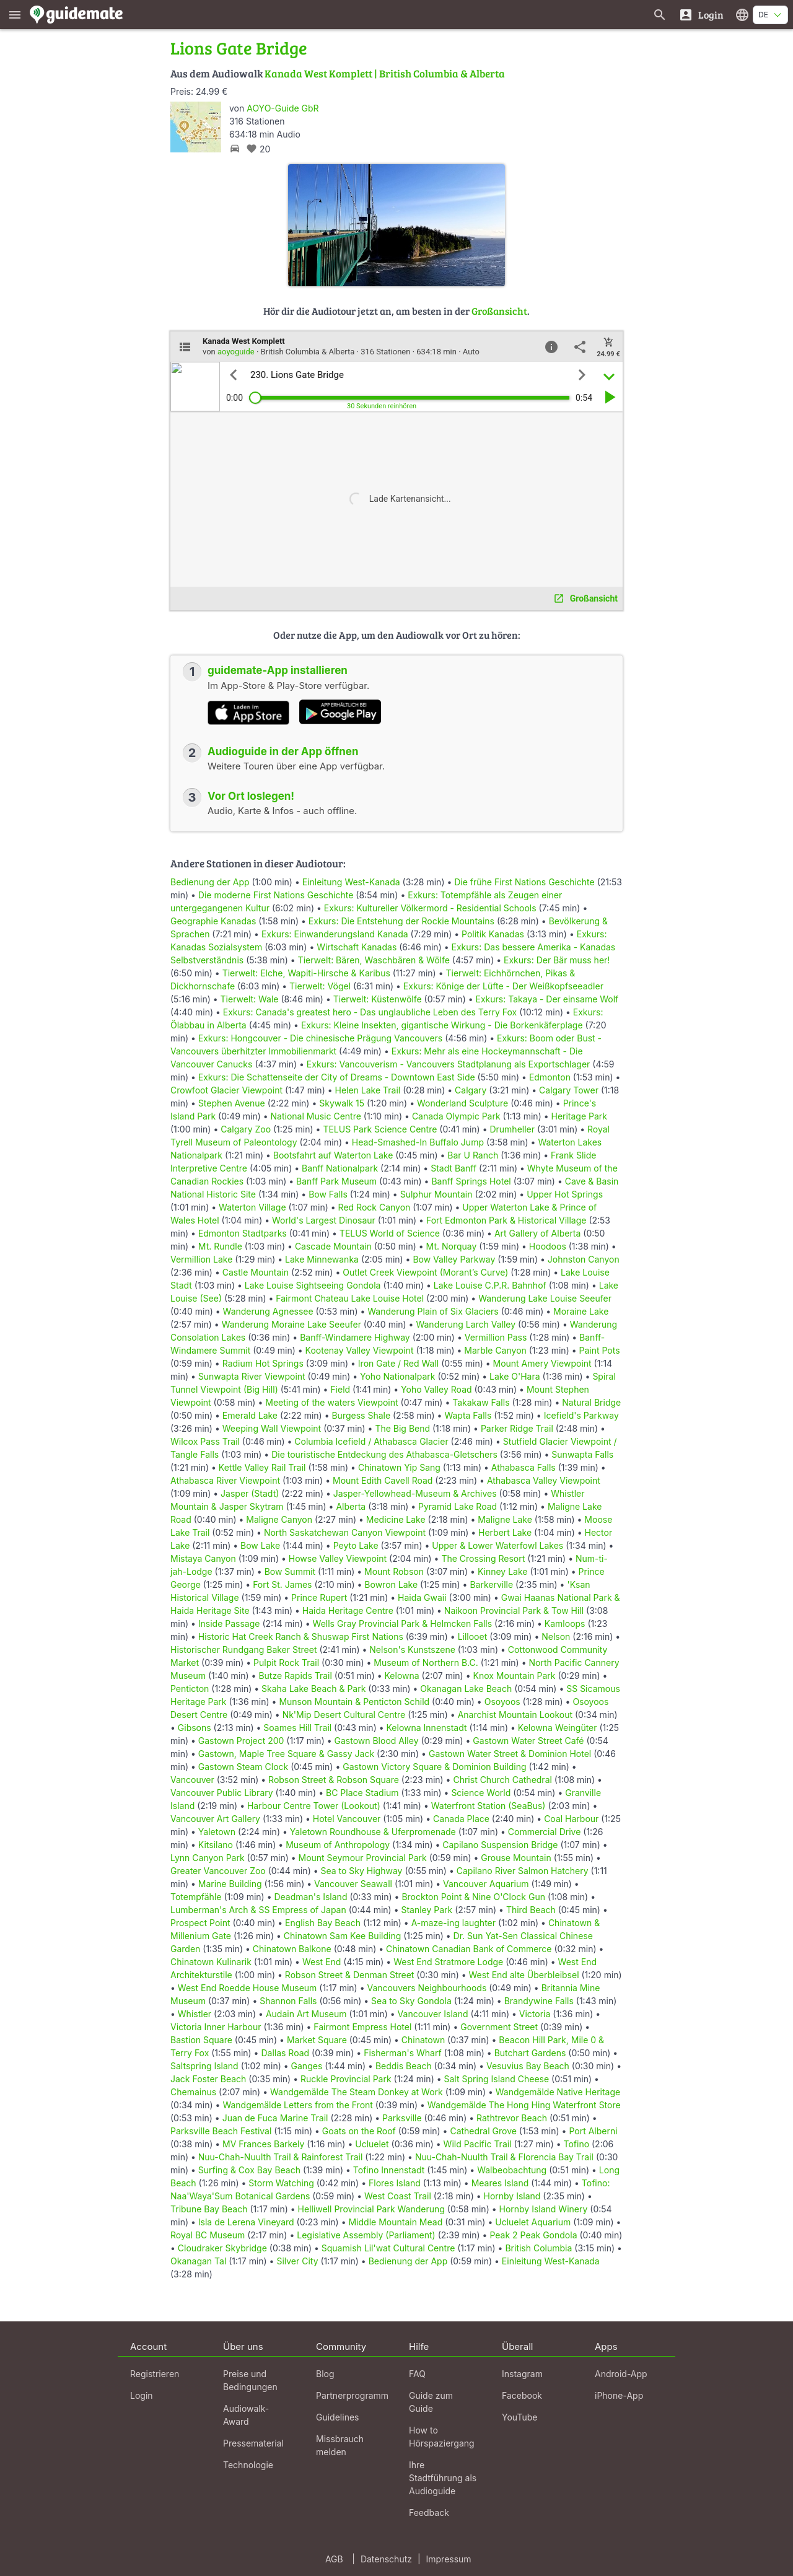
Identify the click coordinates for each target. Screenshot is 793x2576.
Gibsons (194, 1727)
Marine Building (230, 1883)
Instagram (522, 2373)
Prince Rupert (319, 1597)
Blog (325, 2373)
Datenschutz (386, 2559)
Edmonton (550, 1077)
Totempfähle (195, 1896)
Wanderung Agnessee (268, 1311)
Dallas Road (285, 2053)
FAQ (417, 2373)
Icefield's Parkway (581, 1415)
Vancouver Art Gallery (215, 1818)
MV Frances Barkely (263, 2144)
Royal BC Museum (207, 2235)
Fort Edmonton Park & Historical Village (506, 1220)
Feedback (429, 2512)
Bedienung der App (210, 882)
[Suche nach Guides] (659, 14)
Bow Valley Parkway (454, 1259)
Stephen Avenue (231, 1103)
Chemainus (193, 2092)
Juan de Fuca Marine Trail (275, 2118)
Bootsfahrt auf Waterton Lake (333, 1155)
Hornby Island (512, 2196)
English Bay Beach (323, 1922)
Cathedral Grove (483, 2131)
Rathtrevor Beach (511, 2118)
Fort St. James (282, 1584)
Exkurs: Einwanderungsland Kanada (334, 934)
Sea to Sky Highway (362, 1870)
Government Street (499, 2027)
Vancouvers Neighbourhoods (426, 1987)
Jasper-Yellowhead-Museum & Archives (415, 1493)
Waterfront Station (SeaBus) (488, 1805)
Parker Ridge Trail (517, 1428)
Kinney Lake (503, 1571)
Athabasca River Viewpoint (225, 1480)
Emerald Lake (250, 1415)
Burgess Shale (360, 1415)
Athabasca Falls (523, 1467)
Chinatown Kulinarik (211, 1961)
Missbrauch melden (340, 2445)
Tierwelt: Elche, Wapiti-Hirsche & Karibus (306, 973)
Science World (480, 1792)
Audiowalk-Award (246, 2415)
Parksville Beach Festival (220, 2131)
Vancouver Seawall (353, 1883)
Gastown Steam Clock (243, 1766)
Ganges (307, 2066)
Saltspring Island (204, 2066)
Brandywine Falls (539, 2001)
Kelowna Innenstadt (427, 1727)
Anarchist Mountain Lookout (515, 1714)
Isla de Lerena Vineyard (246, 2222)
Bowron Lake (391, 1584)
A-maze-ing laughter (453, 1922)
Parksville (402, 2118)
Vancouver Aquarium (485, 1883)
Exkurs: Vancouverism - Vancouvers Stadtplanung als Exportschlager (448, 1064)
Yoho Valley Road (436, 1389)
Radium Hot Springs (263, 1363)
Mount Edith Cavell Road (382, 1480)
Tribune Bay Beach (208, 2209)
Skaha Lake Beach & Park (313, 1688)
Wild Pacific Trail (478, 2144)
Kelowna (402, 1675)
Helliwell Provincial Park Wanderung (371, 2209)
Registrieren (154, 2373)
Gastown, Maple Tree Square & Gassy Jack (286, 1753)
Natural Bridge (591, 1402)
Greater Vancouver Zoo (218, 1870)
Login (141, 2395)
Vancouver (192, 1779)
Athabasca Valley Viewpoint (543, 1480)
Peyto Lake (356, 1545)
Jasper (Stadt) (250, 1493)
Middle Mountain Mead (395, 2222)
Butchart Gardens (530, 2053)
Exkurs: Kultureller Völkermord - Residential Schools (430, 908)
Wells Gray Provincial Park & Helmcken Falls (403, 1623)
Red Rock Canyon (374, 1207)
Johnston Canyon (584, 1259)
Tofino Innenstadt (389, 2170)
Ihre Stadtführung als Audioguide (442, 2478)
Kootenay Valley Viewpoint (359, 1350)
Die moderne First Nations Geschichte (276, 895)
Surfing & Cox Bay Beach (249, 2170)
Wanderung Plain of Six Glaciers (432, 1311)
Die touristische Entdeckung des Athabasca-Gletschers (384, 1454)
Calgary (470, 1090)
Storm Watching (280, 2183)
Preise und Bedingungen (250, 2380)
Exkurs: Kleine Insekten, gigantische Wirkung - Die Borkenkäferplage (442, 1025)
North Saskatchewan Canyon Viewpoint (345, 1532)
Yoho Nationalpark (397, 1376)
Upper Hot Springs (565, 1194)
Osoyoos (502, 1701)
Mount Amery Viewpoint (542, 1363)
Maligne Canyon (279, 1519)
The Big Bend (402, 1428)
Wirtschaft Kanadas (356, 947)
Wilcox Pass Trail (205, 1441)
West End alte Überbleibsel (524, 1974)
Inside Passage (229, 1623)
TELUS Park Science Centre (380, 1129)
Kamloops (565, 1623)
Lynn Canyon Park (207, 1857)
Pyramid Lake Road (457, 1506)
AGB (334, 2559)
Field (340, 1389)
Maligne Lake (505, 1519)
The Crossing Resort (483, 1558)
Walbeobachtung (511, 2170)
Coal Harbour (571, 1818)
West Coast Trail (397, 2196)
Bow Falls (328, 1194)
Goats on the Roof (359, 2131)
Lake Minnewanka (322, 1259)
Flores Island (395, 2183)
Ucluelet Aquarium (533, 2222)
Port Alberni (593, 2131)
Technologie (248, 2465)
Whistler (194, 2014)
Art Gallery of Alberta (537, 1233)
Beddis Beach (403, 2066)
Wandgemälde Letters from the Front (297, 2105)
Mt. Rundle (220, 1246)
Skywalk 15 (341, 1103)
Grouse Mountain (516, 1857)
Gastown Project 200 (241, 1740)
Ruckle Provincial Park (346, 2079)
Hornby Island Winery (543, 2209)
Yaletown (216, 1831)
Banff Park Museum (336, 1181)
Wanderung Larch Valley (465, 1324)
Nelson (555, 1636)
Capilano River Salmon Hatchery (523, 1870)
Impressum (448, 2559)
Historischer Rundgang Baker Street (243, 1649)
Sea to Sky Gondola (411, 2001)
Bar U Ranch (472, 1155)
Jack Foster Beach (208, 2079)
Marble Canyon (495, 1350)
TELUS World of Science (390, 1233)
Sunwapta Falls (582, 1454)
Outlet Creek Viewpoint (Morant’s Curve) (425, 1272)
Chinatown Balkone (292, 1948)
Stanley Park (426, 1909)
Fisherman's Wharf (403, 2053)
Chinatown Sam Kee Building (342, 1935)
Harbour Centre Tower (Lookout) (313, 1805)
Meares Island (500, 2183)
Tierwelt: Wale (250, 999)
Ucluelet (371, 2144)
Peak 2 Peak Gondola (533, 2235)
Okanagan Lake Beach (466, 1688)
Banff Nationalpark (340, 1168)
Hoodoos (547, 1246)
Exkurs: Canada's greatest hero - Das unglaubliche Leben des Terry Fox (370, 1012)
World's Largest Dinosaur (323, 1220)
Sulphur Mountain (436, 1194)
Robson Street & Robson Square (333, 1779)
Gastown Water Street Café (528, 1740)
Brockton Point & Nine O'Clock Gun (473, 1896)
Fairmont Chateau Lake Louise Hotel (350, 1298)
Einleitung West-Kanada (351, 882)
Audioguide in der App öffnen (283, 751)
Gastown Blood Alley (377, 1740)
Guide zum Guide (431, 2402)
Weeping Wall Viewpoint (271, 1428)
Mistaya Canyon (203, 1558)
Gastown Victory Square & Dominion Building (434, 1766)
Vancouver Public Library (221, 1792)
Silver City (297, 2261)
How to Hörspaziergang (442, 2436)
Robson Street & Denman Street (349, 1974)
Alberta (351, 1506)
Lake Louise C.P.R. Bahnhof (490, 1285)
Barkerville (491, 1584)
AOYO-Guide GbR (282, 108)
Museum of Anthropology (338, 1844)
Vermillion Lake (201, 1259)
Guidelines (337, 2417)
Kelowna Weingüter (557, 1727)
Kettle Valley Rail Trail (262, 1467)
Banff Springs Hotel (470, 1181)
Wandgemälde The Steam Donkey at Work (356, 2092)
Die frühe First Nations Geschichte (524, 882)
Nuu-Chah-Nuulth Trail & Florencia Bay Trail (504, 2157)
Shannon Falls (288, 2001)
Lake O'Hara (514, 1376)
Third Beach (531, 1909)
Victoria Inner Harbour (215, 2027)
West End (321, 1961)
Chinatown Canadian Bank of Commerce (468, 1948)
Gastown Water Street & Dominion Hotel (510, 1753)
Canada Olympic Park (456, 1116)
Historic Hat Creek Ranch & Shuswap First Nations (300, 1636)
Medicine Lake (396, 1519)
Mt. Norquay (451, 1246)
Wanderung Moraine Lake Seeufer (291, 1324)
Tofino (577, 2144)
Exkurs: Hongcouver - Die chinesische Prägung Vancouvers (320, 1038)
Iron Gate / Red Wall (398, 1363)
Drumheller (512, 1129)
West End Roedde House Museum (247, 1987)
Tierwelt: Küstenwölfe (377, 999)
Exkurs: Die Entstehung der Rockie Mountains (401, 921)
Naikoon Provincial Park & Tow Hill (514, 1610)
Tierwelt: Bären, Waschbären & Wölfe (374, 960)
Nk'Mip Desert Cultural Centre (344, 1714)
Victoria (535, 2014)
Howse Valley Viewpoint (338, 1558)
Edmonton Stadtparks (242, 1233)
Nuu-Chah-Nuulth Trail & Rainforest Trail (280, 2157)
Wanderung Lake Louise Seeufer (544, 1298)
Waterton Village (252, 1207)
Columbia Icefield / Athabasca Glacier (371, 1441)
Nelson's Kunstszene (412, 1649)
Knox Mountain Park (514, 1675)
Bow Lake (260, 1545)
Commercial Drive (544, 1831)
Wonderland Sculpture (462, 1103)
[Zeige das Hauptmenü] (15, 14)
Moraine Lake (580, 1311)
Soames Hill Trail (297, 1727)
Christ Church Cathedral (502, 1779)
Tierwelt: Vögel (320, 986)
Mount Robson (394, 1571)
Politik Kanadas (493, 934)
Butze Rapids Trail (294, 1675)
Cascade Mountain (333, 1246)
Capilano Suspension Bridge (500, 1844)
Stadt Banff (453, 1168)
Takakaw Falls (480, 1402)
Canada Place (461, 1818)
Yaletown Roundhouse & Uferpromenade (373, 1831)
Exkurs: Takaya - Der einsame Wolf (547, 999)
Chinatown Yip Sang (399, 1467)
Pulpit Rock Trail (286, 1662)
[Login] (701, 14)
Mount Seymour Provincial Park (363, 1857)
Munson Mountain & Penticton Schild (354, 1701)
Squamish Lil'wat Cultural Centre (388, 2248)
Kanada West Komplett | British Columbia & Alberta (385, 73)
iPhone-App (619, 2395)
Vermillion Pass (496, 1337)
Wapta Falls (467, 1415)
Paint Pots (599, 1350)
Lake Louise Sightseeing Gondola (313, 1285)
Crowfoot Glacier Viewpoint (226, 1090)
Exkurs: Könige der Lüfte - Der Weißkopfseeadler (503, 986)
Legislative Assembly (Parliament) (366, 2235)
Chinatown (423, 2040)
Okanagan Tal (198, 2261)
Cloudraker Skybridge (222, 2248)
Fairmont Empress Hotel (362, 2027)
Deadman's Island (310, 1896)
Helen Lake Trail (368, 1090)
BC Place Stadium (362, 1792)
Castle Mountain (255, 1272)
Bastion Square (201, 2040)
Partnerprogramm (352, 2395)
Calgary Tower (568, 1090)
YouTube (519, 2417)
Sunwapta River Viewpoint (251, 1376)
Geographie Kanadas (213, 921)
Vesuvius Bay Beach (527, 2066)
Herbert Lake (505, 1532)
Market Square (317, 2040)
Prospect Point (200, 1922)
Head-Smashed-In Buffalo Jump (418, 1142)
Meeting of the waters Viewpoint (331, 1402)
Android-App (621, 2373)
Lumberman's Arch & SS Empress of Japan (258, 1909)
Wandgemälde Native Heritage (558, 2092)
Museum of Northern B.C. (426, 1662)
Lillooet (473, 1636)
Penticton (189, 1688)
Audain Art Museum (306, 2014)
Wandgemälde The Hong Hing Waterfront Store (524, 2105)
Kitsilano (215, 1844)
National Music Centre (316, 1116)
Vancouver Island (433, 2014)
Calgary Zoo (246, 1129)
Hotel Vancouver (347, 1818)
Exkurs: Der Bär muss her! (557, 960)
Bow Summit (290, 1571)
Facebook (522, 2395)
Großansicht (499, 310)
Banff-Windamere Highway (355, 1337)
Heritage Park (579, 1116)
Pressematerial (253, 2443)
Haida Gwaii (422, 1597)
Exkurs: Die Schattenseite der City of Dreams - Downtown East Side (336, 1077)
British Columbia (538, 2248)
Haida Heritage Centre (347, 1610)
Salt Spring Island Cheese (497, 2079)
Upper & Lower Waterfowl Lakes (497, 1545)
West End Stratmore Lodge (448, 1961)
